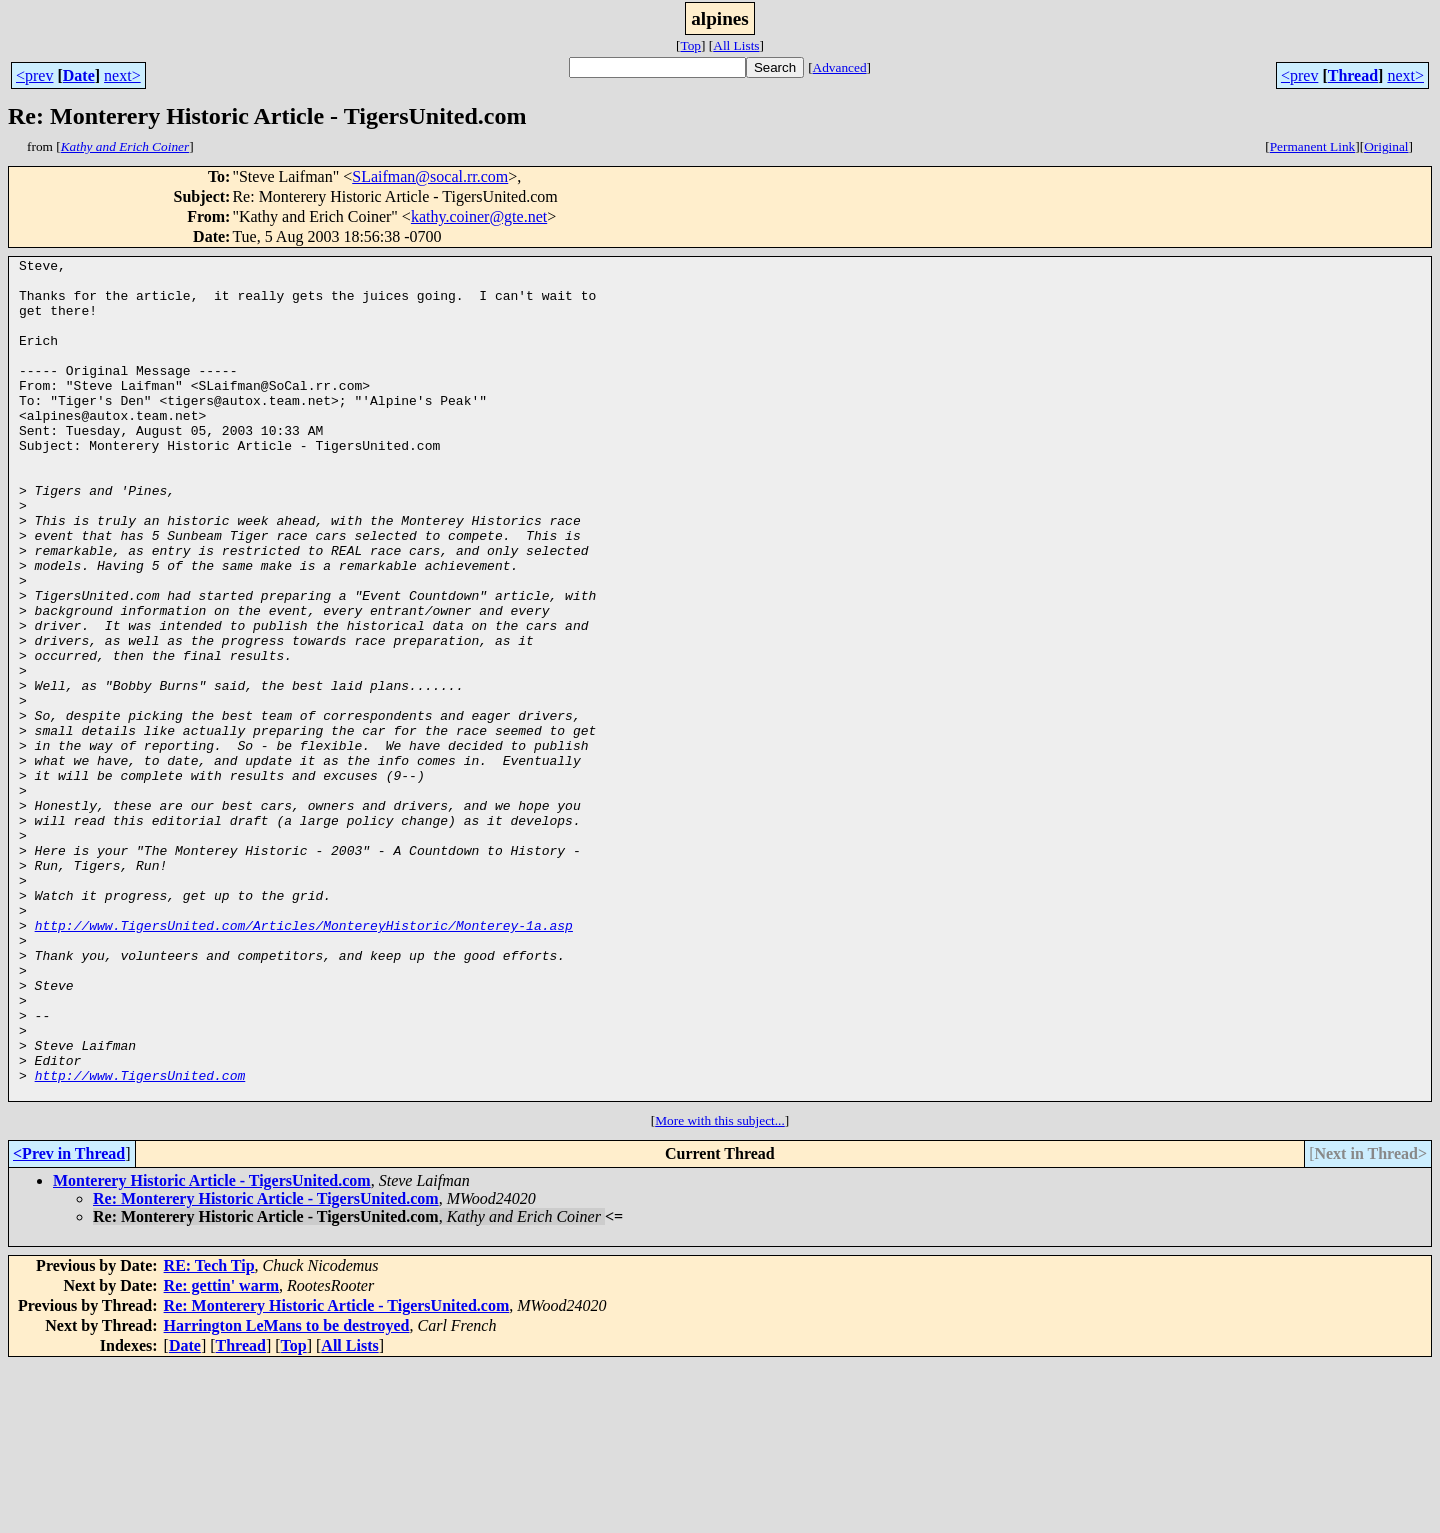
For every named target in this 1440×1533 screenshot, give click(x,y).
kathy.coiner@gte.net (479, 216)
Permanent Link (1313, 146)
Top (690, 45)
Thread (1353, 75)
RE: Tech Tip (209, 1433)
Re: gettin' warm (222, 1453)
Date (79, 75)
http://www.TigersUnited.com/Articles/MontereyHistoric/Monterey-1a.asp (304, 1060)
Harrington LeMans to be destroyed (287, 1493)
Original (1386, 146)
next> (122, 75)
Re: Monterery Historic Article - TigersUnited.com (266, 1366)
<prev (34, 75)
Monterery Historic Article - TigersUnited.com (212, 1348)
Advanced (840, 67)
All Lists (736, 45)
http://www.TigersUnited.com (140, 1240)
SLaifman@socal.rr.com (430, 176)
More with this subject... (720, 1288)
